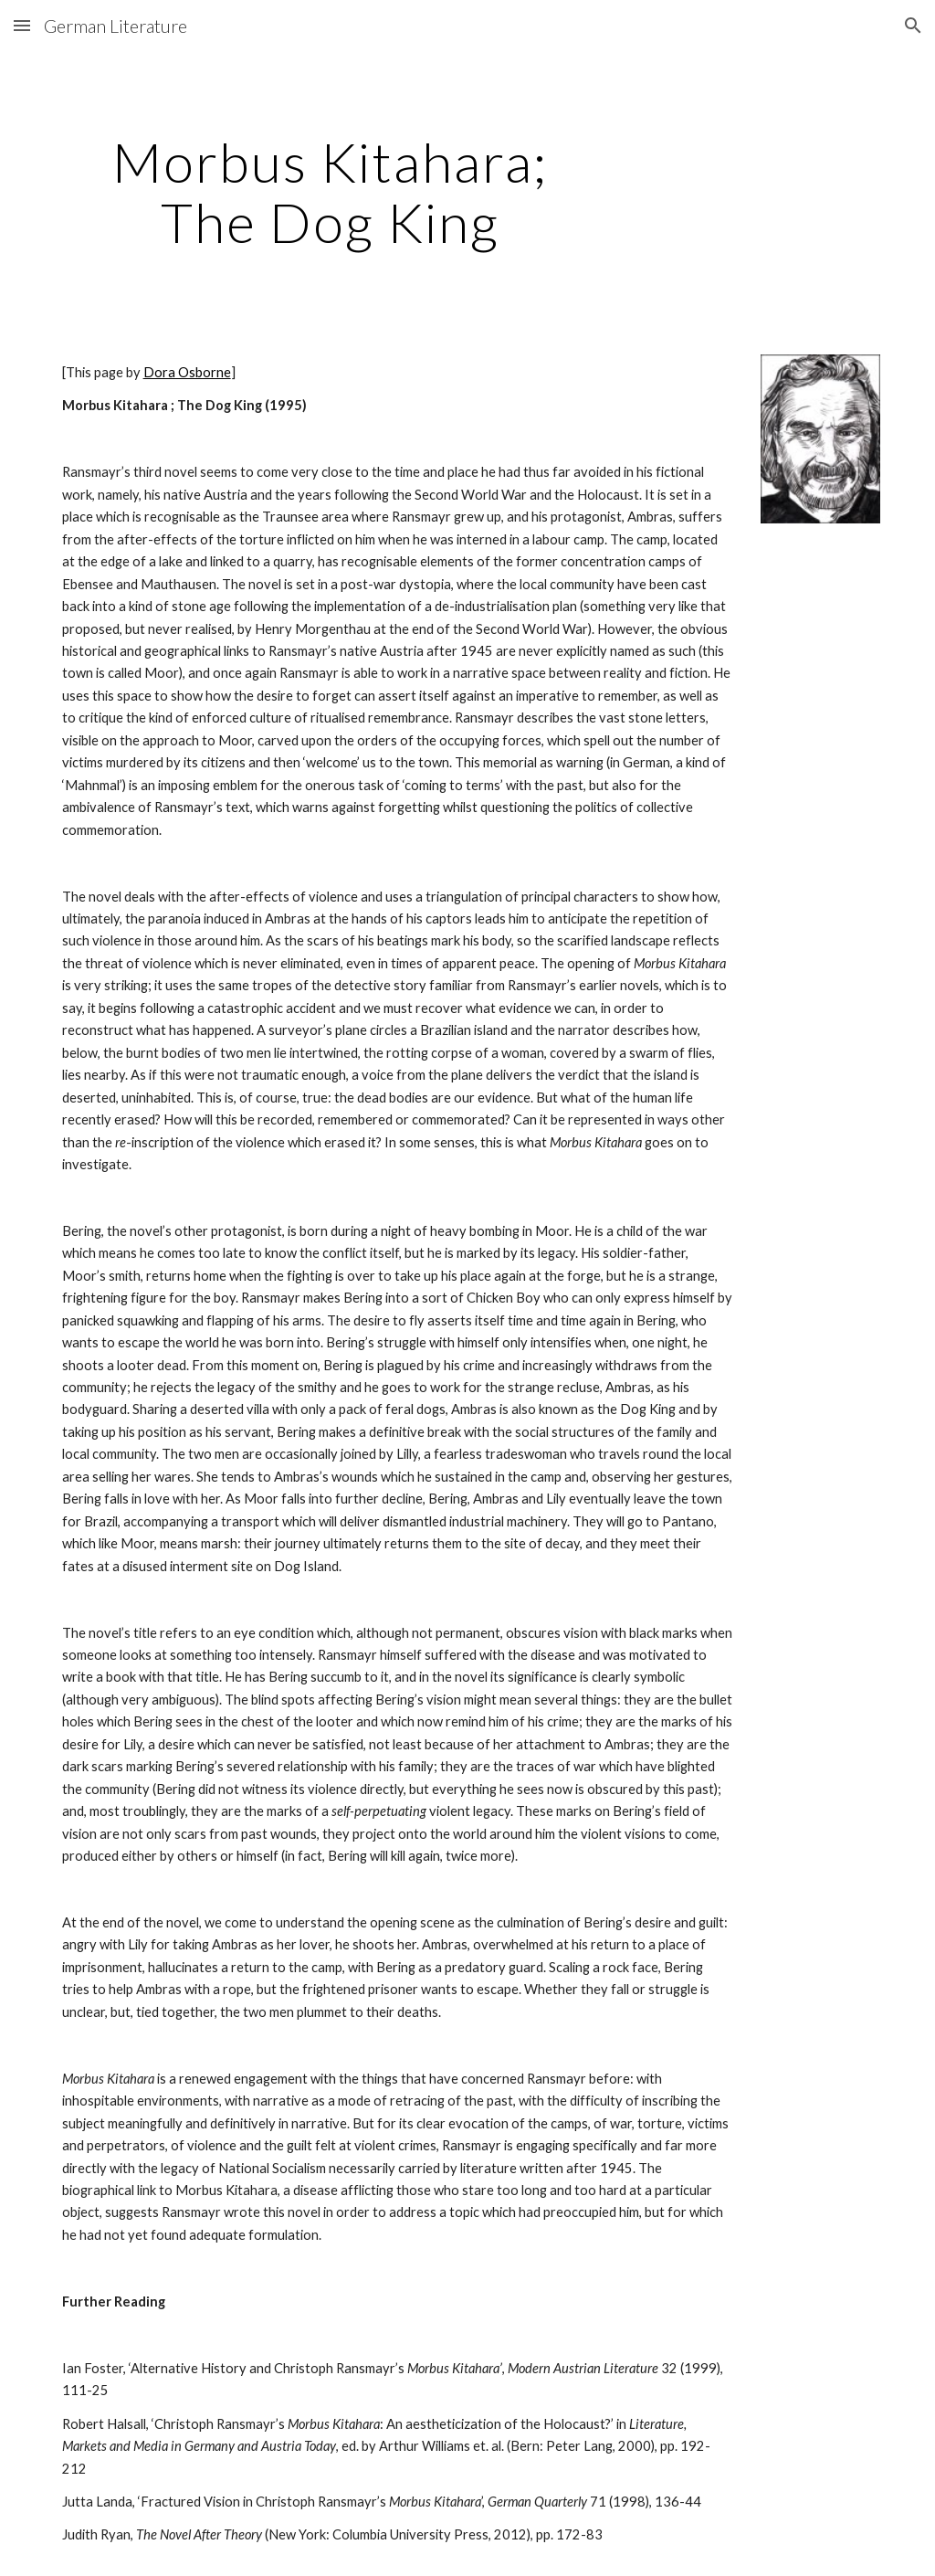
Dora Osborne (187, 372)
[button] (22, 25)
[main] (330, 191)
